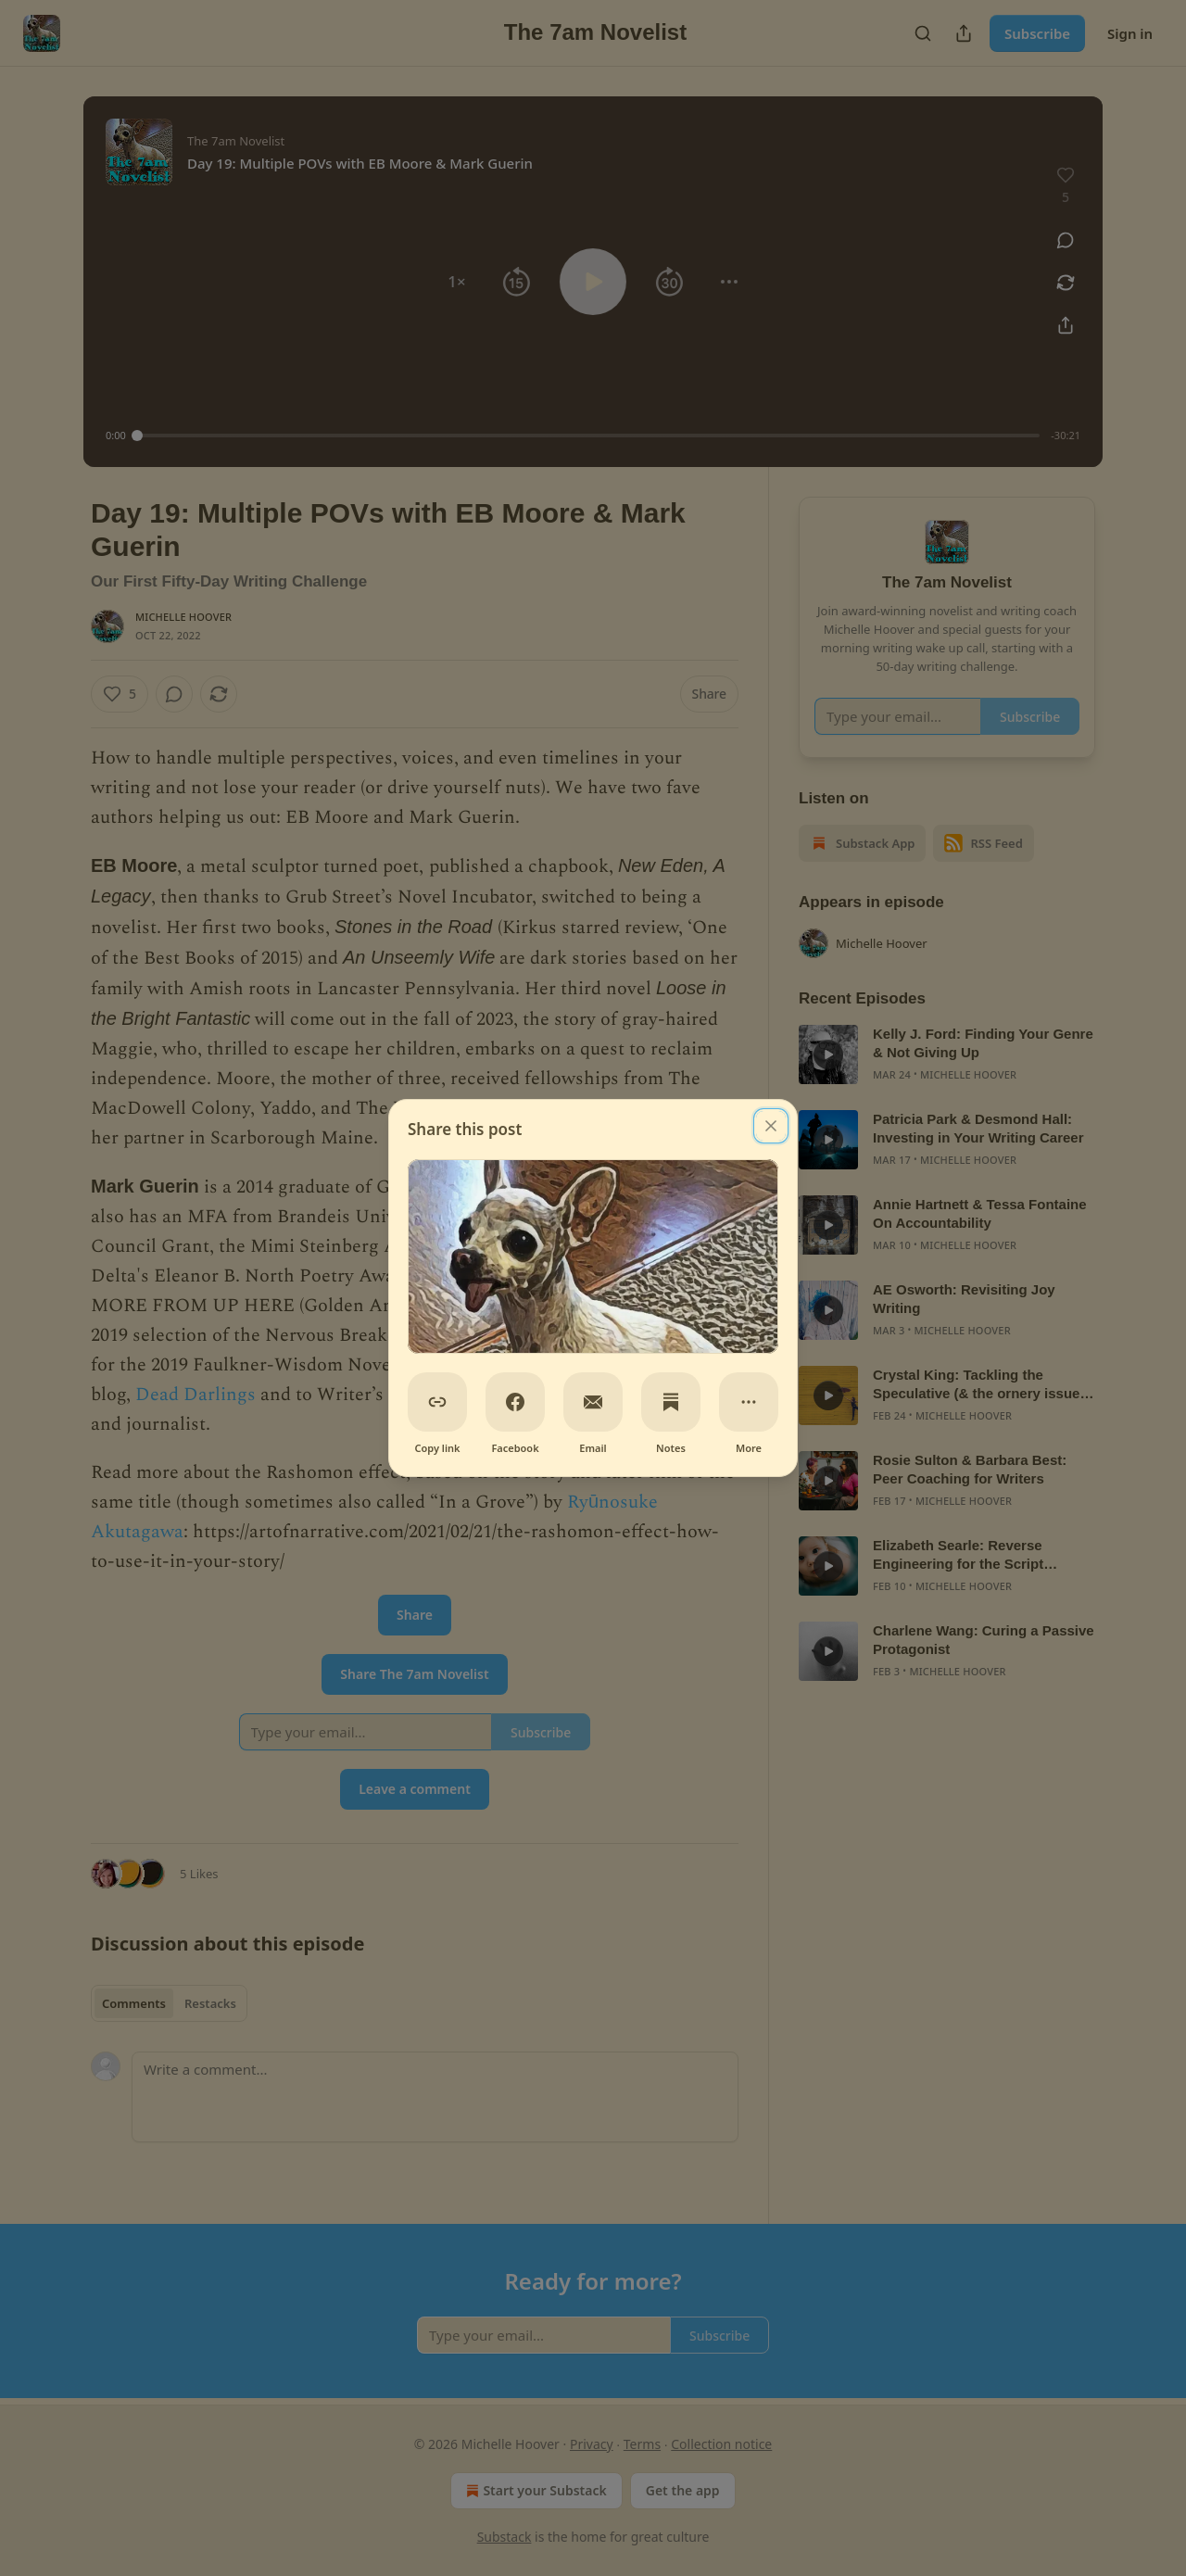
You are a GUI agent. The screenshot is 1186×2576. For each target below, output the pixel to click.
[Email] (593, 1402)
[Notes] (670, 1402)
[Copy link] (437, 1402)
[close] (771, 1126)
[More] (748, 1402)
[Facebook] (515, 1402)
